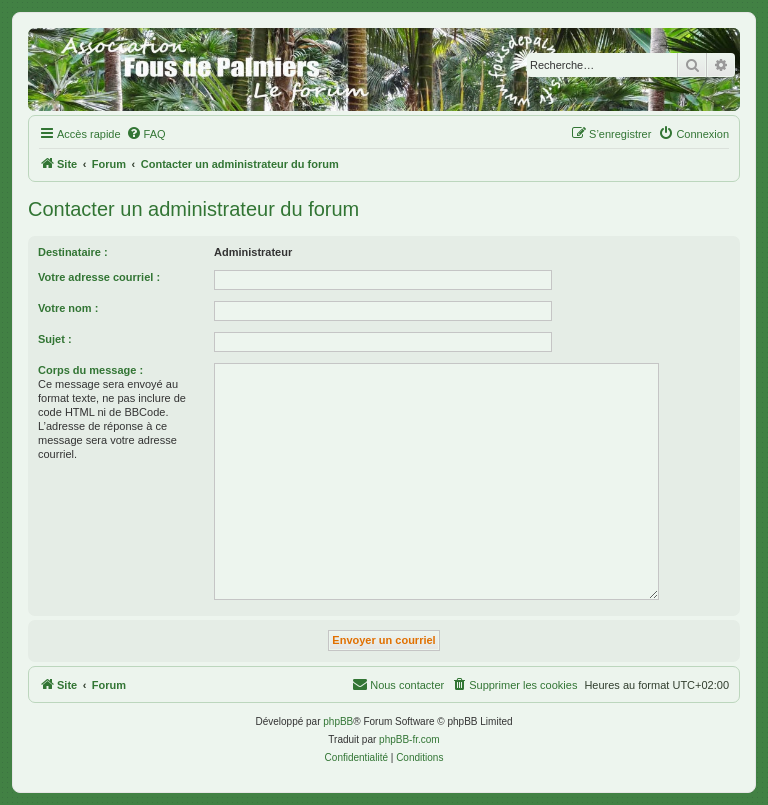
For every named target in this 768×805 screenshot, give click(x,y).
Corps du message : (90, 370)
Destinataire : (73, 252)
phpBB (338, 721)
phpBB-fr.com (409, 739)
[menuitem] (146, 134)
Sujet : (55, 339)
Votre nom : (68, 308)
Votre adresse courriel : (99, 277)
